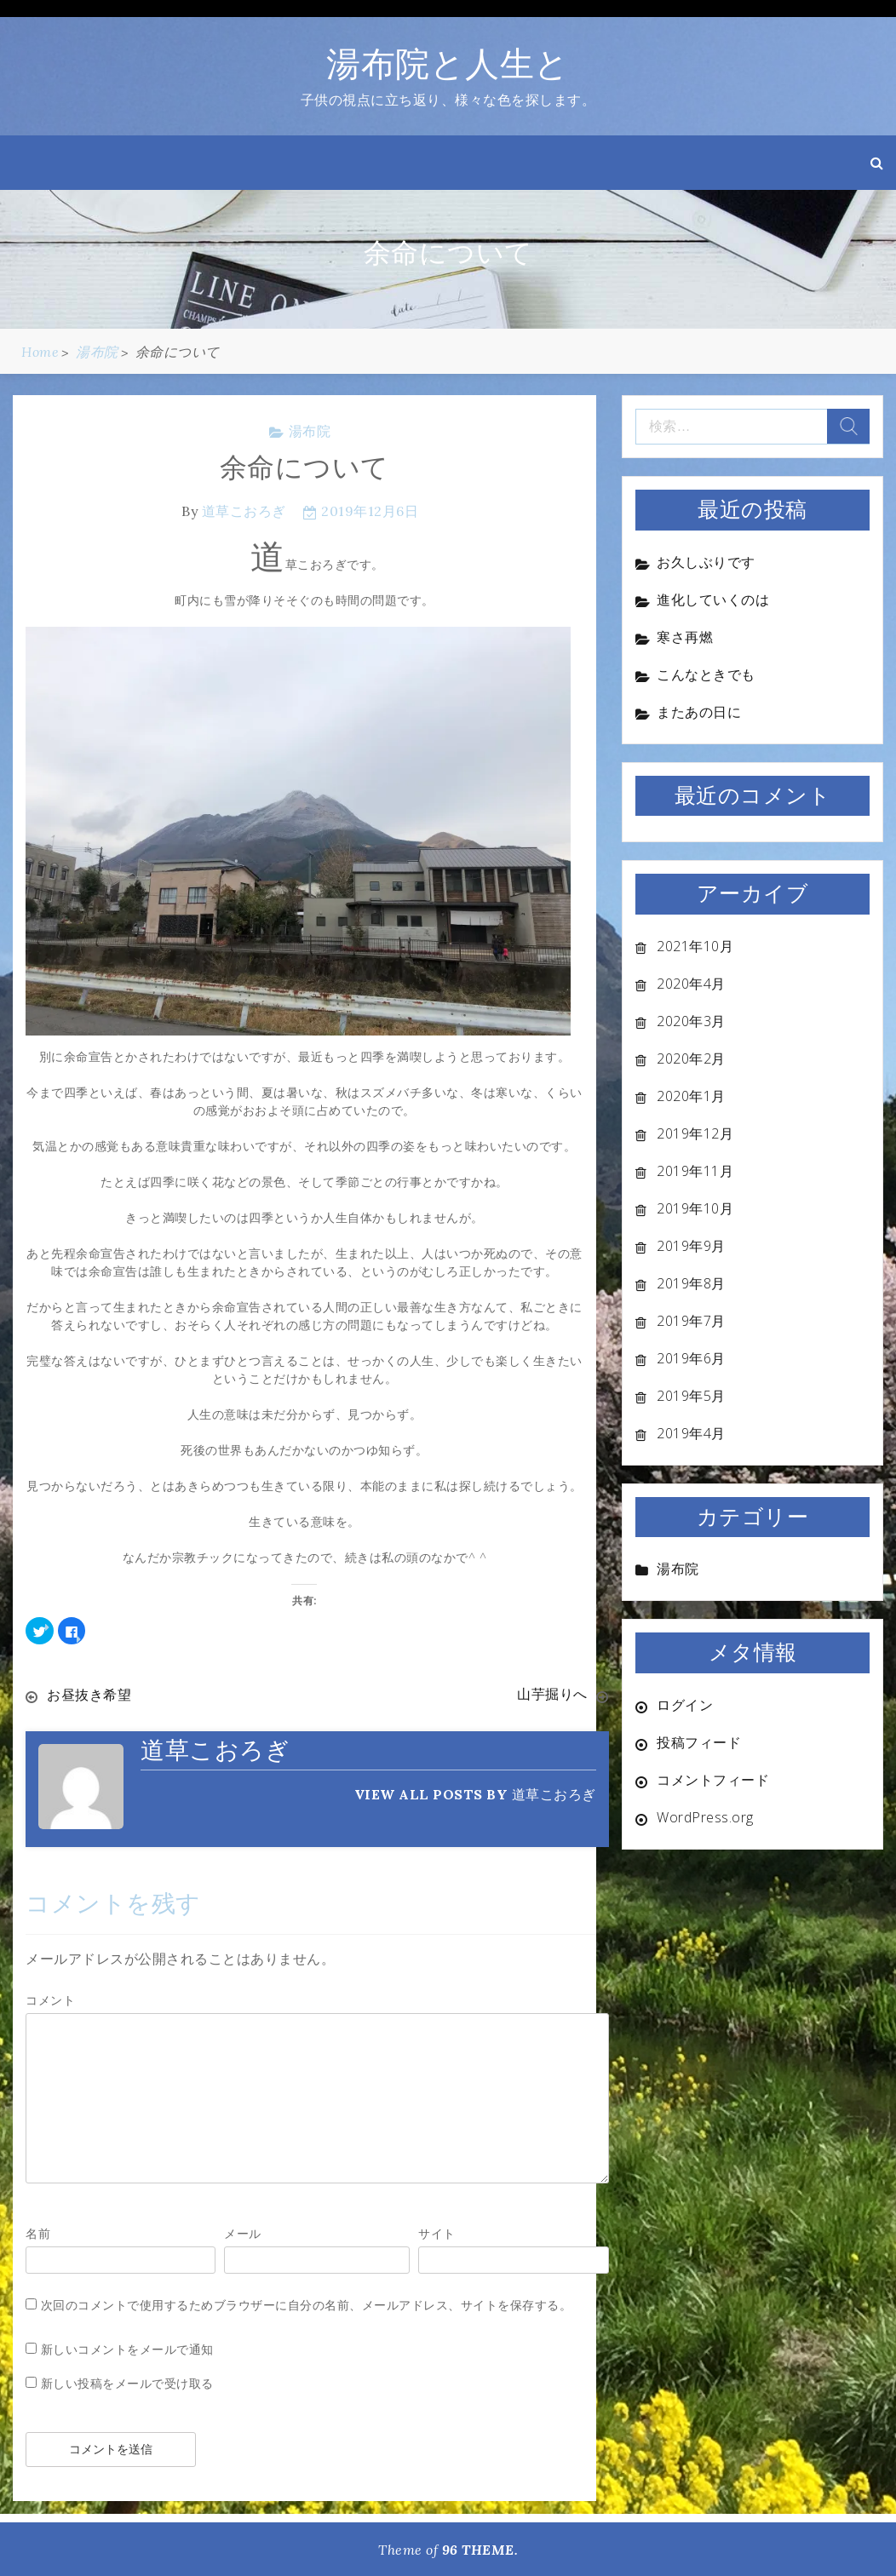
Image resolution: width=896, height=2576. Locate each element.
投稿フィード (699, 1742)
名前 (38, 2232)
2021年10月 (695, 946)
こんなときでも (706, 674)
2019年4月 (691, 1433)
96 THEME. (480, 2548)
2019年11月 (695, 1171)
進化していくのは (713, 599)
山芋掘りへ (552, 1694)
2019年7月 (691, 1320)
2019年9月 (691, 1245)
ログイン (685, 1704)
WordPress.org (705, 1817)
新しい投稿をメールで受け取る (127, 2382)
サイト (437, 2232)
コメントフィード (713, 1779)
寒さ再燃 (685, 637)
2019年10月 (695, 1208)
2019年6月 (691, 1358)
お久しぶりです (706, 562)
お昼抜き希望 (89, 1694)
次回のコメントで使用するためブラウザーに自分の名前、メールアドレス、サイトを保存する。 (306, 2304)
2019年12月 (695, 1133)
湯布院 (310, 430)
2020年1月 (691, 1096)
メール (242, 2232)
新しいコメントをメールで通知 (127, 2348)
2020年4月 (691, 983)
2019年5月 (691, 1395)
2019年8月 (691, 1283)
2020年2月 (691, 1058)
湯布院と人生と (448, 63)
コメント (50, 1999)
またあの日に (699, 712)
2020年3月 (691, 1021)
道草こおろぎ (244, 510)
